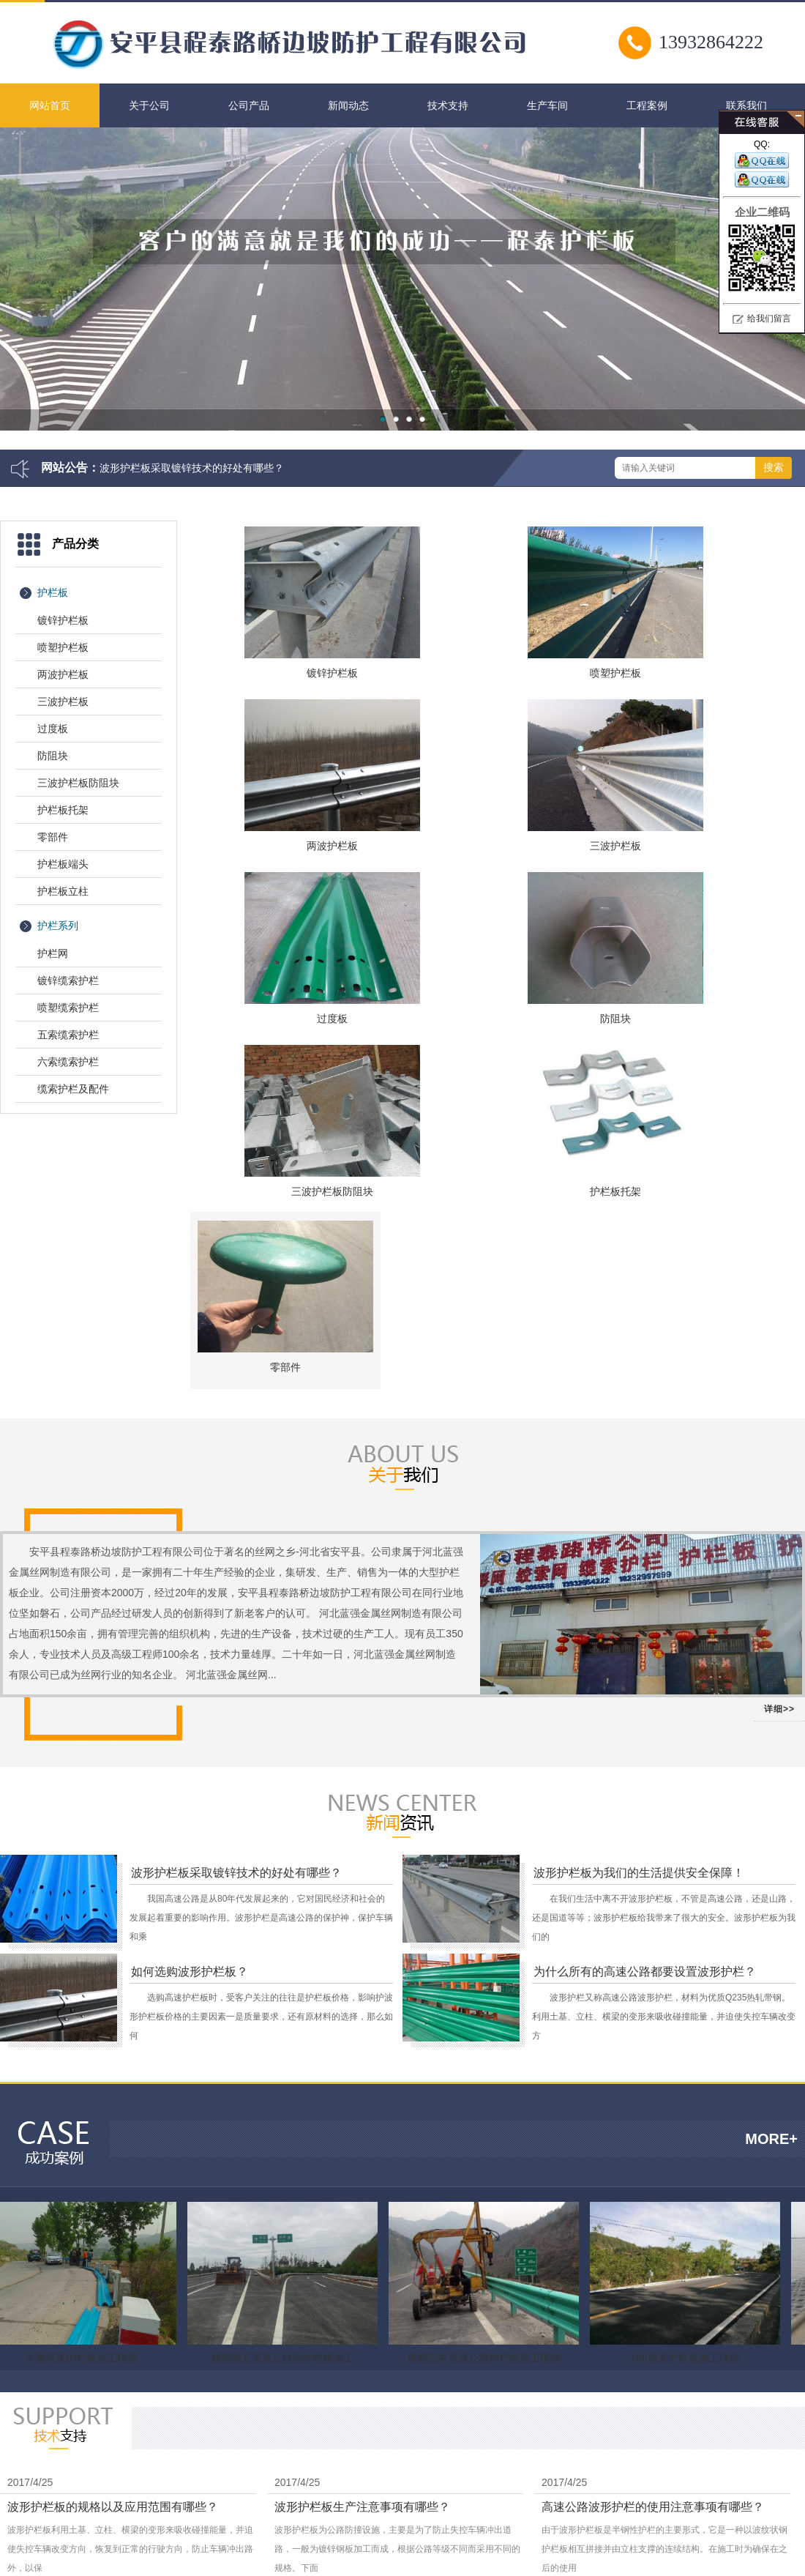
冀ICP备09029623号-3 (689, 2516)
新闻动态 (348, 105)
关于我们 (474, 2494)
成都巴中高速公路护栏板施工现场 (485, 2068)
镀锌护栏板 (63, 620)
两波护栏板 (63, 674)
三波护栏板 (63, 701)
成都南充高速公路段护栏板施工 (284, 2068)
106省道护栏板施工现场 (686, 2068)
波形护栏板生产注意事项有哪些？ (362, 2217)
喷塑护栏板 (63, 647)
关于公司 (149, 105)
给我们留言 (769, 318)
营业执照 (707, 2538)
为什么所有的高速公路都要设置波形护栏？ (644, 1681)
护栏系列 (57, 925)
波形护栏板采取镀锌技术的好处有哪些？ (192, 468)
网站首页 (49, 105)
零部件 (52, 837)
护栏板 (52, 592)
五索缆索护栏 (68, 1035)
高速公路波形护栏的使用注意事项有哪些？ (653, 2217)
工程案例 (646, 105)
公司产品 (248, 105)
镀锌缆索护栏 (68, 980)
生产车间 (547, 105)
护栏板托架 (63, 810)
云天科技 (316, 2405)
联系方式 (521, 2494)
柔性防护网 (268, 2405)
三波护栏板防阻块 (78, 783)
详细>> (779, 1419)
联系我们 (746, 105)
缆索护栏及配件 (73, 1089)
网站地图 (567, 2494)
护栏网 (52, 953)
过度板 (52, 728)
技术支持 (447, 105)
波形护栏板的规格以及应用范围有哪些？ (112, 2217)
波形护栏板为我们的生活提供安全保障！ (638, 1583)
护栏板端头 (63, 864)
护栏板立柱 (63, 891)
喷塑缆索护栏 (68, 1007)
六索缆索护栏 (68, 1062)
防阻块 (52, 756)
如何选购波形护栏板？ (189, 1681)
